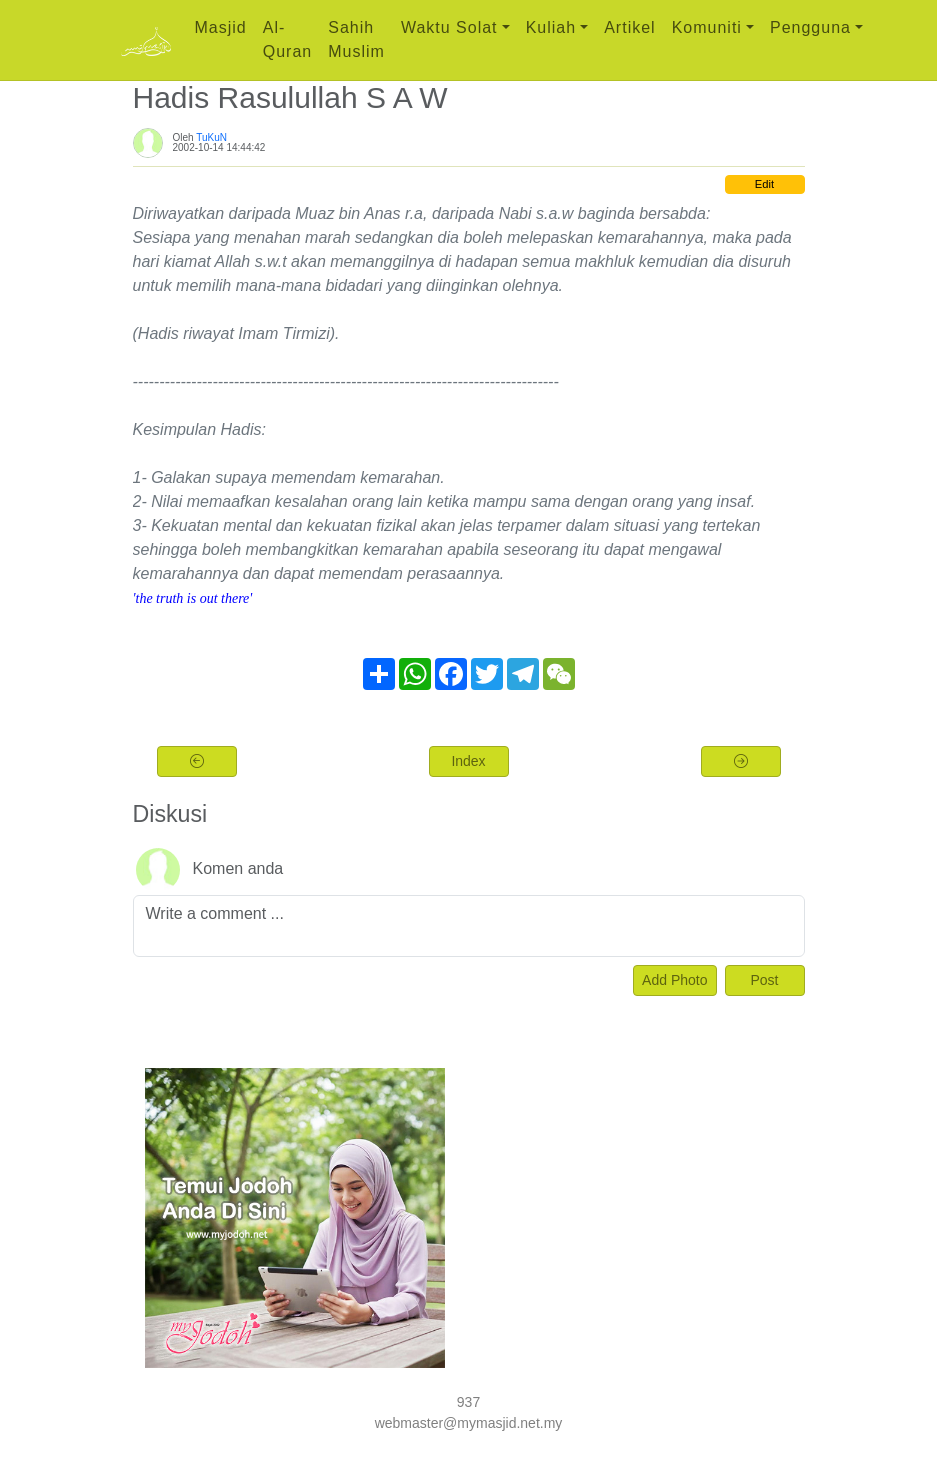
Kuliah (551, 27)
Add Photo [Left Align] (674, 980)
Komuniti (707, 27)
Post (764, 980)
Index (468, 761)
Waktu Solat (449, 27)
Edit (764, 184)
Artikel (629, 27)
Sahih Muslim (356, 39)
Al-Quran (287, 39)
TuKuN (211, 137)
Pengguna (810, 27)
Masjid (221, 27)
